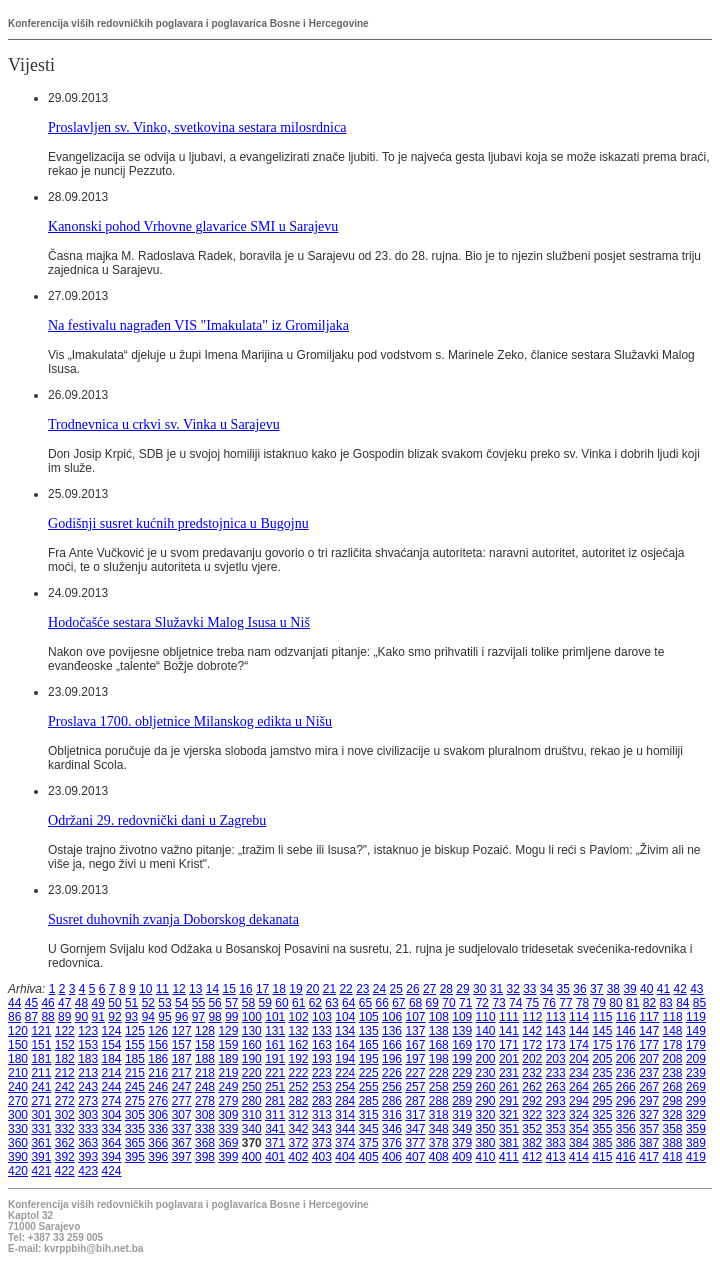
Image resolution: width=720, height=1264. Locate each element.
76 (549, 1003)
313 (322, 1115)
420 (18, 1171)
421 (41, 1171)
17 (262, 989)
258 (439, 1087)
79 (599, 1003)
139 (462, 1031)
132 (299, 1031)
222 (299, 1073)
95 (164, 1017)
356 (626, 1129)
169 (462, 1045)
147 (649, 1031)
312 (299, 1115)
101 (275, 1017)
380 (486, 1143)
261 (509, 1087)
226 (392, 1073)
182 (65, 1059)
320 (486, 1115)
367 (182, 1143)
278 (205, 1101)
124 (112, 1031)
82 (649, 1003)
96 (181, 1017)
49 (98, 1003)
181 (41, 1059)
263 (556, 1087)
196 (392, 1059)
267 (649, 1087)
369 (228, 1143)
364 (112, 1143)
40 (646, 989)
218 (205, 1073)
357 (649, 1129)
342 (299, 1129)
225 (369, 1073)
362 (65, 1143)
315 (369, 1115)
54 (181, 1003)
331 (41, 1129)
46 (47, 1003)
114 (579, 1017)
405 (369, 1157)
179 (696, 1045)
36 (579, 989)
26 (412, 989)
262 (532, 1087)
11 (162, 989)
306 (158, 1115)
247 (182, 1087)
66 (381, 1003)
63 (331, 1003)
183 (88, 1059)
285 (369, 1101)
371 (275, 1143)
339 (228, 1129)
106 (392, 1017)
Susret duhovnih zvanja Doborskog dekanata (173, 919)
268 (673, 1087)
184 (112, 1059)
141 (509, 1031)
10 (145, 989)
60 (281, 1003)
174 (579, 1045)
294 (579, 1101)
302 (65, 1115)
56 (214, 1003)
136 (392, 1031)
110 (486, 1017)
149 (696, 1031)
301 (41, 1115)
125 (135, 1031)
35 (563, 989)
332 (65, 1129)
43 (696, 989)
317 (415, 1115)
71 (465, 1003)
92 (114, 1017)
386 (626, 1143)
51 (131, 1003)
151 (41, 1045)
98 (214, 1017)
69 (432, 1003)
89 (64, 1017)
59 (265, 1003)
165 (369, 1045)
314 (345, 1115)
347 (415, 1129)
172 (532, 1045)
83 (665, 1003)
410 (486, 1157)
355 (602, 1129)
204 (579, 1059)
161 (275, 1045)
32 (512, 989)
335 (135, 1129)
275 (135, 1101)
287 (415, 1101)
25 (396, 989)
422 (65, 1171)
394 (112, 1157)
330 (18, 1129)
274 (112, 1101)
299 (696, 1101)
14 (212, 989)
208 (673, 1059)
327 (649, 1115)
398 (205, 1157)
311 (275, 1115)
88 (47, 1017)
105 (369, 1017)
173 (556, 1045)
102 (299, 1017)
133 (322, 1031)
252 (299, 1087)
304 (112, 1115)
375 (369, 1143)
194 (345, 1059)
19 (295, 989)
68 (415, 1003)
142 (532, 1031)
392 (65, 1157)
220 (252, 1073)
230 (486, 1073)
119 (696, 1017)
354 (579, 1129)
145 (602, 1031)
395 (135, 1157)
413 (556, 1157)
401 (275, 1157)
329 (696, 1115)
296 (626, 1101)
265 (602, 1087)
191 (275, 1059)
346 (392, 1129)
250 (252, 1087)
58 (248, 1003)
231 (509, 1073)
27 (429, 989)
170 (486, 1045)
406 (392, 1157)
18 (279, 989)
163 (322, 1045)
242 (65, 1087)
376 (392, 1143)
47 (64, 1003)
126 (158, 1031)
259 (462, 1087)
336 (158, 1129)
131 (275, 1031)
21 (329, 989)
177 (649, 1045)
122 (65, 1031)
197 (415, 1059)
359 (696, 1129)
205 (602, 1059)
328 (673, 1115)
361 (41, 1143)
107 (415, 1017)
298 (673, 1101)
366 (158, 1143)
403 (322, 1157)
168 (439, 1045)
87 (31, 1017)
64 (348, 1003)
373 (322, 1143)
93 (131, 1017)
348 (439, 1129)
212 (65, 1073)
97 (198, 1017)
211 (41, 1073)
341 (275, 1129)
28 (446, 989)
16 (245, 989)
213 (88, 1073)
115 (602, 1017)
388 (673, 1143)
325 (602, 1115)
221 (275, 1073)
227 (415, 1073)
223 (322, 1073)
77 (565, 1003)
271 (41, 1101)
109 (462, 1017)
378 (439, 1143)
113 (556, 1017)
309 (228, 1115)
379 (462, 1143)
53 (164, 1003)
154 (112, 1045)
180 (18, 1059)
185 (135, 1059)
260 (486, 1087)
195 (369, 1059)
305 (135, 1115)
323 (556, 1115)
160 (252, 1045)
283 (322, 1101)
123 (88, 1031)
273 (88, 1101)
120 (18, 1031)
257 (415, 1087)
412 (532, 1157)
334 (112, 1129)
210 (18, 1073)
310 (252, 1115)
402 (299, 1157)
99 (231, 1017)
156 (158, 1045)
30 (479, 989)
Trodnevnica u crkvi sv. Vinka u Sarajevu (164, 424)
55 (198, 1003)
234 (579, 1073)
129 (228, 1031)
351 (509, 1129)
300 (18, 1115)
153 (88, 1045)
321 (509, 1115)
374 (345, 1143)
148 (673, 1031)
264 (579, 1087)
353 (556, 1129)
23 (362, 989)
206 (626, 1059)
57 (231, 1003)
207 (649, 1059)
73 (498, 1003)
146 (626, 1031)
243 (88, 1087)
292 (532, 1101)
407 (415, 1157)
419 (696, 1157)
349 (462, 1129)
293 (556, 1101)
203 (556, 1059)
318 (439, 1115)
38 (613, 989)
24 (379, 989)
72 (482, 1003)
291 (509, 1101)
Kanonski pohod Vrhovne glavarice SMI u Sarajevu (193, 226)
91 (98, 1017)
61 (298, 1003)
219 (228, 1073)
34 (546, 989)
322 (532, 1115)
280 (252, 1101)
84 (682, 1003)
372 (299, 1143)
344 (345, 1129)
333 (88, 1129)
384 (579, 1143)
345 (369, 1129)
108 (439, 1017)
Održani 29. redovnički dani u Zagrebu (157, 820)
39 (629, 989)
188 (205, 1059)
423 (88, 1171)
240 (18, 1087)
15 (229, 989)
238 (673, 1073)
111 (509, 1017)
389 (696, 1143)
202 (532, 1059)
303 (88, 1115)
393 (88, 1157)
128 (205, 1031)
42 (679, 989)
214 (112, 1073)
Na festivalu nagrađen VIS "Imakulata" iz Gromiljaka (198, 325)
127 (182, 1031)
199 (462, 1059)
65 (365, 1003)
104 (345, 1017)
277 (182, 1101)
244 (112, 1087)
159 (228, 1045)
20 (312, 989)
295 (602, 1101)
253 (322, 1087)
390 (18, 1157)
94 (148, 1017)
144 (579, 1031)
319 (462, 1115)
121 (41, 1031)
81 (632, 1003)
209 (696, 1059)
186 (158, 1059)
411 (509, 1157)
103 (322, 1017)
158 (205, 1045)
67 (398, 1003)
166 (392, 1045)
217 (182, 1073)
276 (158, 1101)
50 (114, 1003)
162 (299, 1045)
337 (182, 1129)
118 (673, 1017)
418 (673, 1157)
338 (205, 1129)
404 (345, 1157)
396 (158, 1157)
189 (228, 1059)
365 (135, 1143)
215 (135, 1073)
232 (532, 1073)
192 (299, 1059)
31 (496, 989)
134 (345, 1031)
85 (699, 1003)
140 (486, 1031)
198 (439, 1059)
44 (14, 1003)
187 (182, 1059)
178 (673, 1045)
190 (252, 1059)
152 (65, 1045)
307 (182, 1115)
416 (626, 1157)
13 (195, 989)
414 (579, 1157)
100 (252, 1017)
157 (182, 1045)
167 (415, 1045)
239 (696, 1073)
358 (673, 1129)
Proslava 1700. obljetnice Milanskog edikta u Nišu (190, 721)
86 (14, 1017)
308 (205, 1115)
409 (462, 1157)
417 (649, 1157)
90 (81, 1017)
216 (158, 1073)
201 (509, 1059)
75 (532, 1003)
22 (345, 989)
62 (315, 1003)
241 (41, 1087)
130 (252, 1031)
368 (205, 1143)
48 (81, 1003)
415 (602, 1157)
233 (556, 1073)
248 (205, 1087)
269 (696, 1087)
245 (135, 1087)
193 (322, 1059)
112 (532, 1017)
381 (509, 1143)
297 (649, 1101)
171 (509, 1045)
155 (135, 1045)
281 (275, 1101)
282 (299, 1101)
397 (182, 1157)
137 (415, 1031)
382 (532, 1143)
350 (486, 1129)
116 (626, 1017)
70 (448, 1003)
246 (158, 1087)
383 (556, 1143)
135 (369, 1031)
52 (148, 1003)
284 (345, 1101)
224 (345, 1073)
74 (515, 1003)
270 (18, 1101)
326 (626, 1115)
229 (462, 1073)
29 (462, 989)
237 (649, 1073)
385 (602, 1143)
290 (486, 1101)
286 (392, 1101)
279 (228, 1101)
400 (252, 1157)
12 (178, 989)
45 (31, 1003)
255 (369, 1087)
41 (663, 989)
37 (596, 989)
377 (415, 1143)
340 (252, 1129)
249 (228, 1087)
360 (18, 1143)
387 (649, 1143)
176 (626, 1045)
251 (275, 1087)
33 (529, 989)
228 (439, 1073)
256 (392, 1087)
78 (582, 1003)
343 (322, 1129)
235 (602, 1073)
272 (65, 1101)
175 (602, 1045)
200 (486, 1059)
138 (439, 1031)
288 (439, 1101)
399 (228, 1157)
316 (392, 1115)
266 (626, 1087)
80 (615, 1003)
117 (649, 1017)
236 (626, 1073)
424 (112, 1171)
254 (345, 1087)
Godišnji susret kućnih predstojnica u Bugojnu (178, 523)
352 (532, 1129)
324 (579, 1115)
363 (88, 1143)
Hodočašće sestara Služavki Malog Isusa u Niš (179, 622)
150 (18, 1045)
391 (41, 1157)
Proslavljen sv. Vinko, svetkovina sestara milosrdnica (197, 127)
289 (462, 1101)
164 (345, 1045)
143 (556, 1031)
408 (439, 1157)
